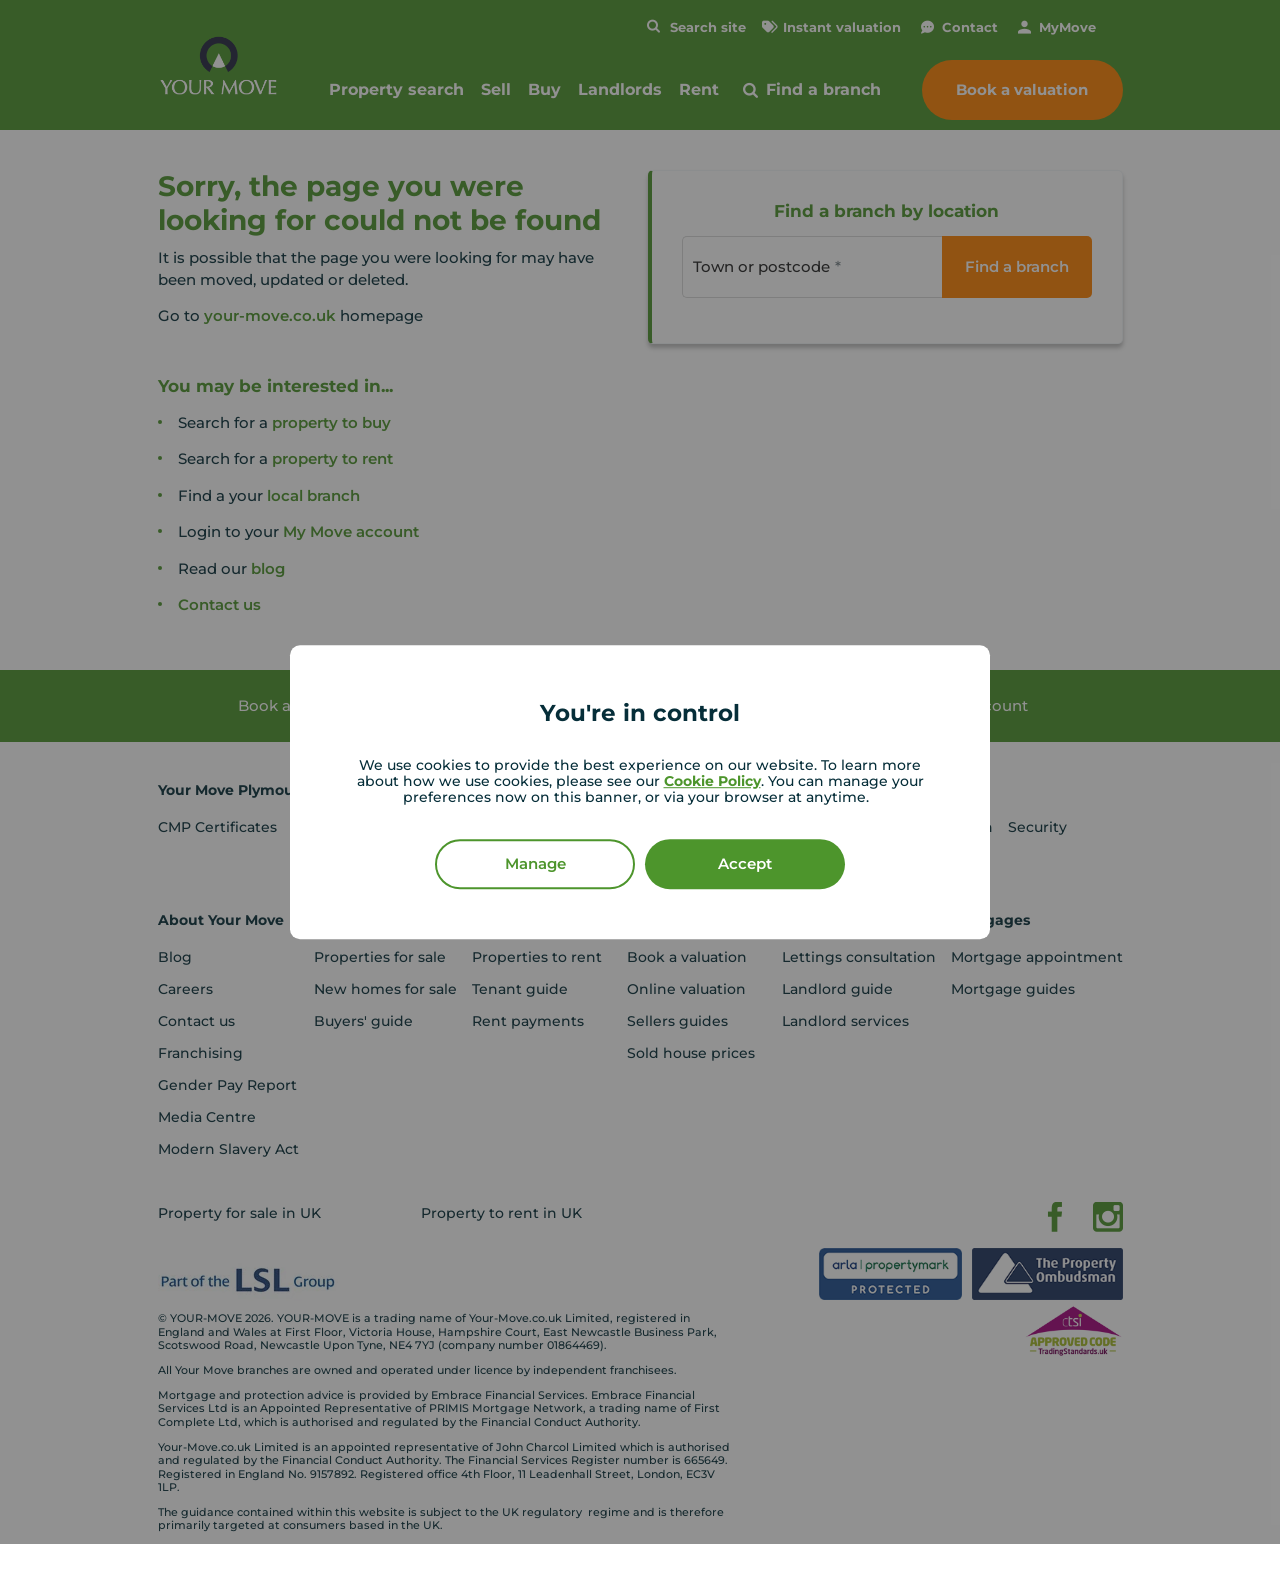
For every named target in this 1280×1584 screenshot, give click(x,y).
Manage (535, 863)
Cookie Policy (712, 781)
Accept (745, 863)
